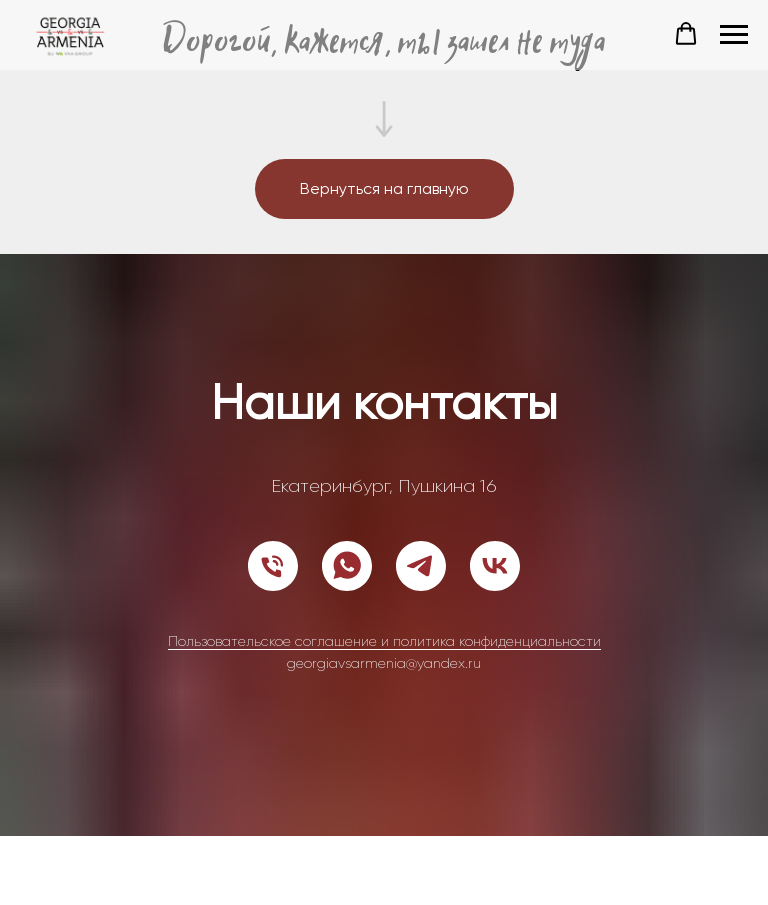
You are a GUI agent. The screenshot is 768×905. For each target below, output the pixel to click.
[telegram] (421, 566)
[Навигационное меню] (734, 35)
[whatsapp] (347, 566)
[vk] (495, 566)
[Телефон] (273, 566)
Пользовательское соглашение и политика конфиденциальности (384, 641)
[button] (686, 34)
